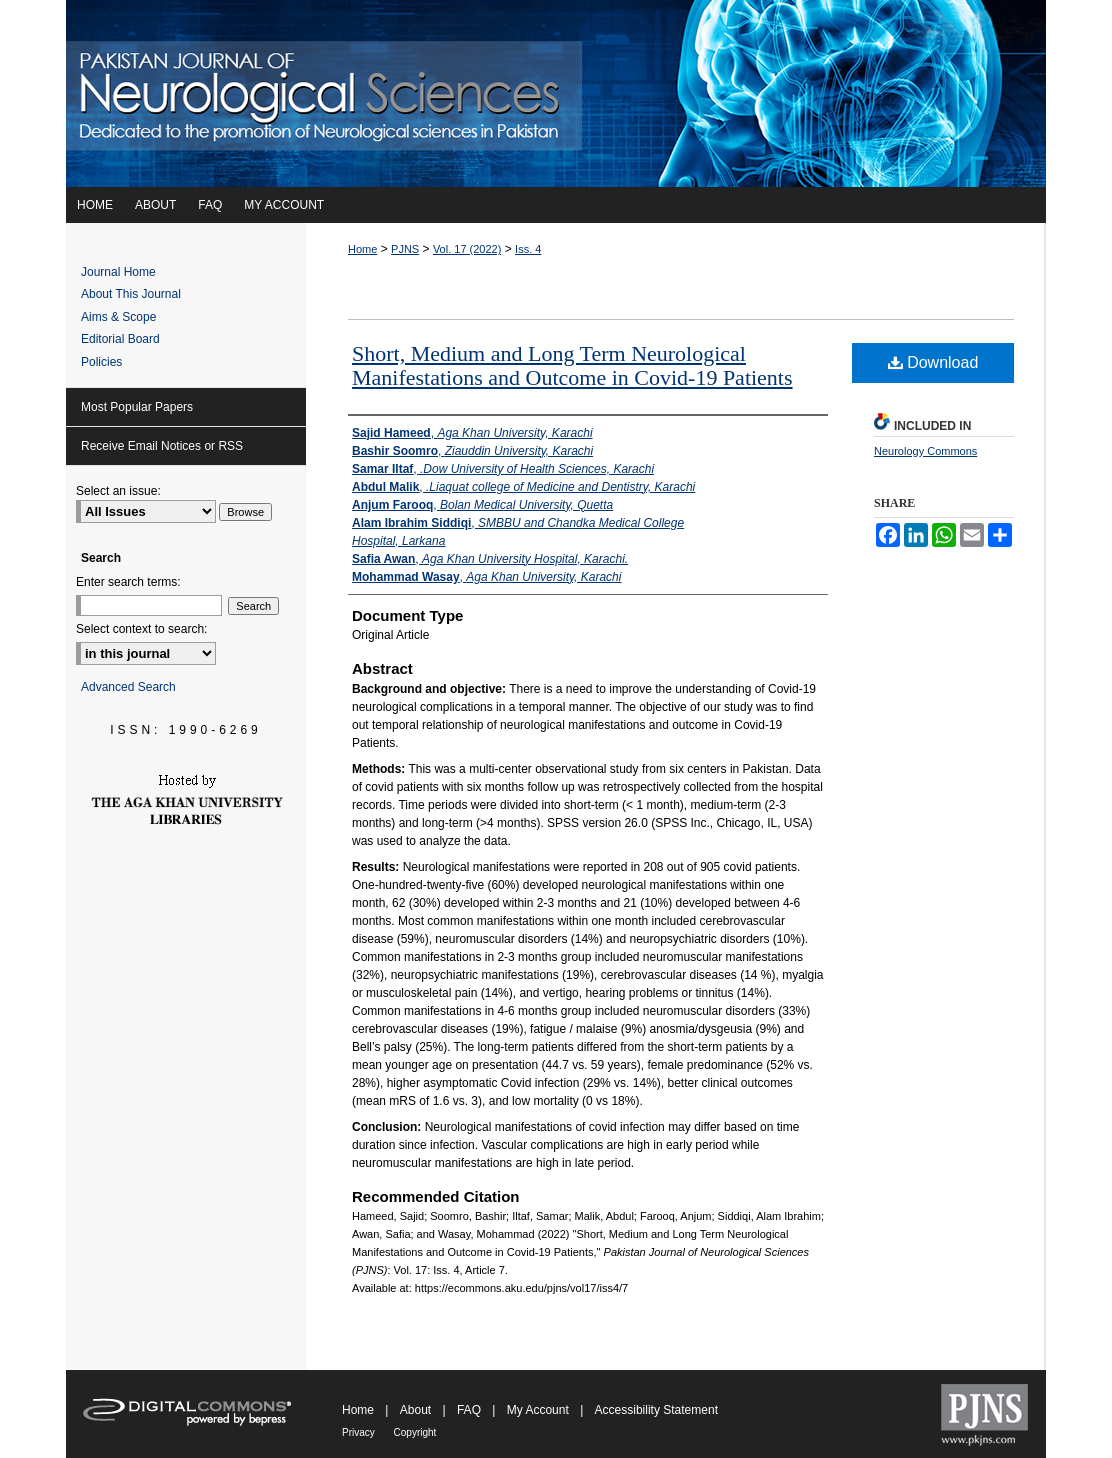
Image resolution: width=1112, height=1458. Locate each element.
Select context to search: (141, 629)
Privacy (360, 1432)
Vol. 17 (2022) (467, 249)
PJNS (405, 249)
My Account (539, 1410)
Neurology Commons (925, 451)
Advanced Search (128, 687)
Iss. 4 (528, 249)
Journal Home (118, 272)
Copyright (415, 1432)
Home (362, 249)
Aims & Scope (118, 317)
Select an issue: (118, 491)
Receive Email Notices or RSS (162, 446)
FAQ (470, 1410)
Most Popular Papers (137, 407)
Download (933, 362)
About (417, 1410)
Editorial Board (120, 339)
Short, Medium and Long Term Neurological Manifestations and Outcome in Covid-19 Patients (572, 365)
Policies (101, 362)
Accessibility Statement (656, 1410)
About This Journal (131, 294)
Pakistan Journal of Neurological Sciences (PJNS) (556, 93)
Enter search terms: (128, 582)
